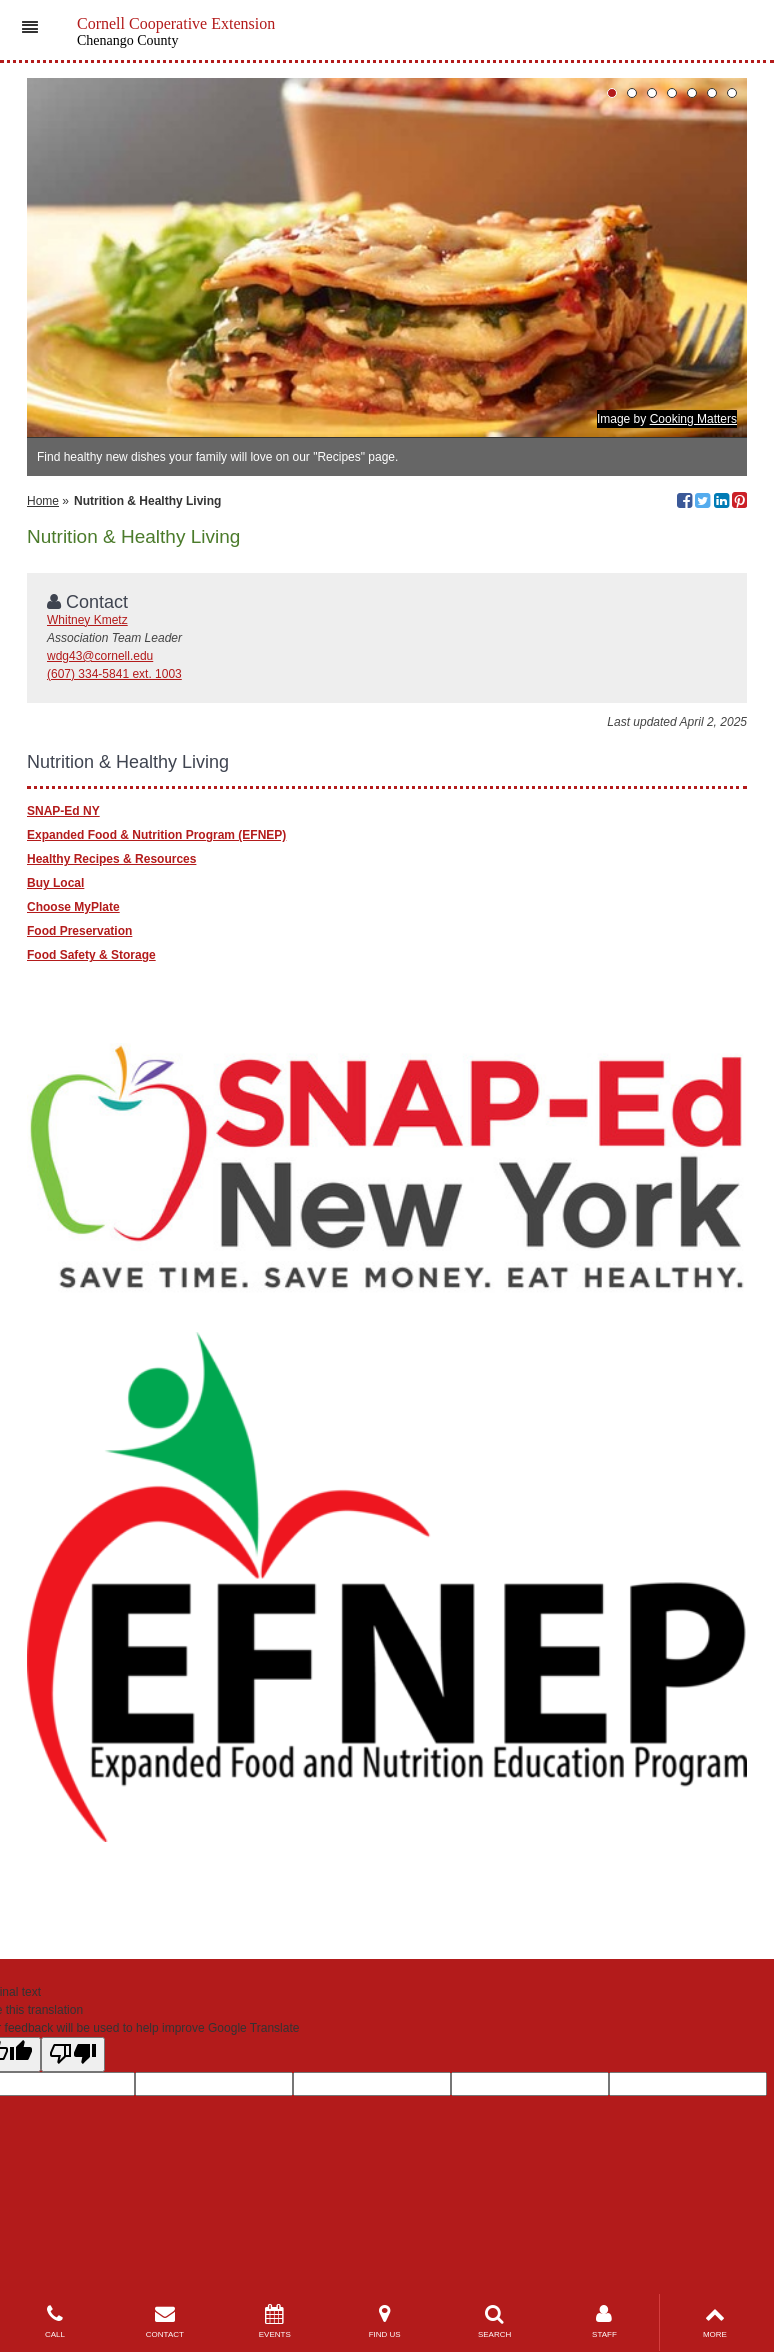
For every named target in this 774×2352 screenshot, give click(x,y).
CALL (55, 2321)
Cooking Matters (693, 419)
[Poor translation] (73, 2054)
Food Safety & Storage (91, 955)
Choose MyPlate (73, 907)
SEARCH (495, 2321)
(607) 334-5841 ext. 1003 (114, 674)
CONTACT (165, 2321)
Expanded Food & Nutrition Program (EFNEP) (156, 835)
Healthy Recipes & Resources (111, 859)
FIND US (385, 2321)
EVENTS (275, 2321)
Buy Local (55, 883)
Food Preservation (79, 931)
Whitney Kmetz (87, 620)
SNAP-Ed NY (63, 811)
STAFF (605, 2321)
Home (43, 501)
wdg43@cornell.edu (100, 656)
